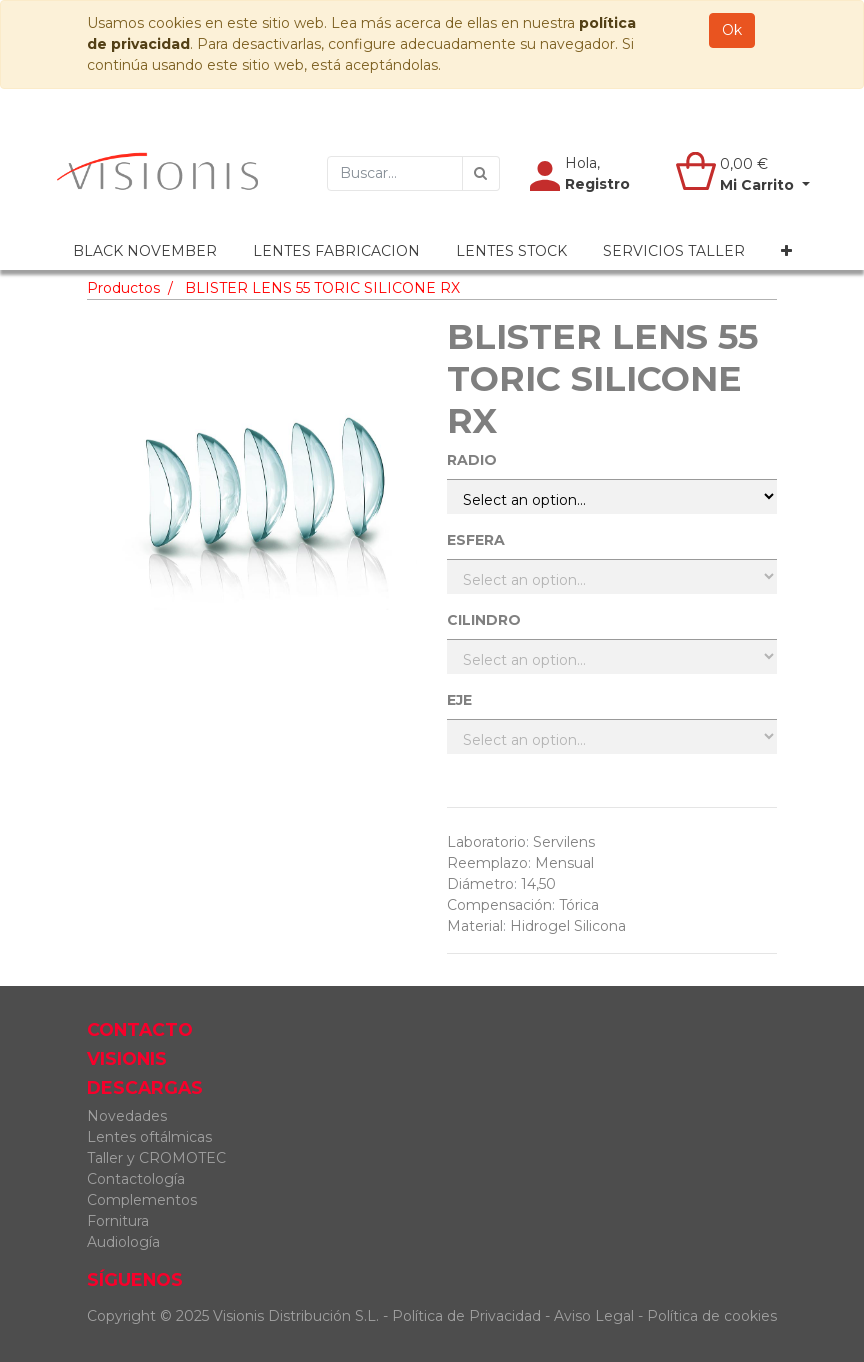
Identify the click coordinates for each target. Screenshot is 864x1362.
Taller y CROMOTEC (156, 1158)
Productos (123, 288)
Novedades (127, 1116)
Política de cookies (712, 1316)
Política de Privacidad (466, 1316)
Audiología (123, 1242)
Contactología (136, 1179)
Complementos (142, 1200)
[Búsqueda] (481, 173)
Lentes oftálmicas (149, 1137)
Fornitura (118, 1221)
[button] (786, 251)
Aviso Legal (596, 1316)
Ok (732, 30)
